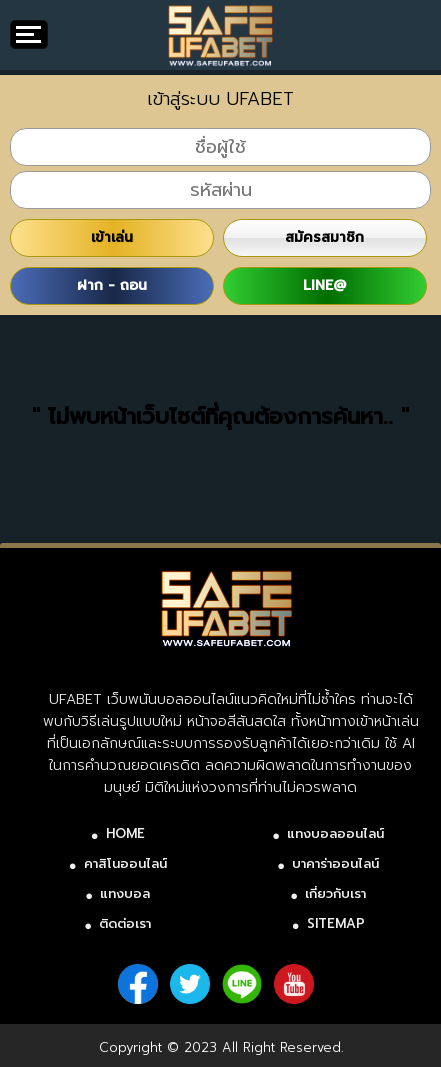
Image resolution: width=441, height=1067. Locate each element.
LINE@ (324, 285)
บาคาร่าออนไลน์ (335, 863)
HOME (125, 833)
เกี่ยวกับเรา (335, 893)
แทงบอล (125, 893)
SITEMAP (336, 923)
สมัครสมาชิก (324, 237)
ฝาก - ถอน (112, 285)
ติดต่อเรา (125, 923)
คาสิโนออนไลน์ (125, 863)
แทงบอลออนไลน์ (335, 833)
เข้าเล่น (112, 237)
